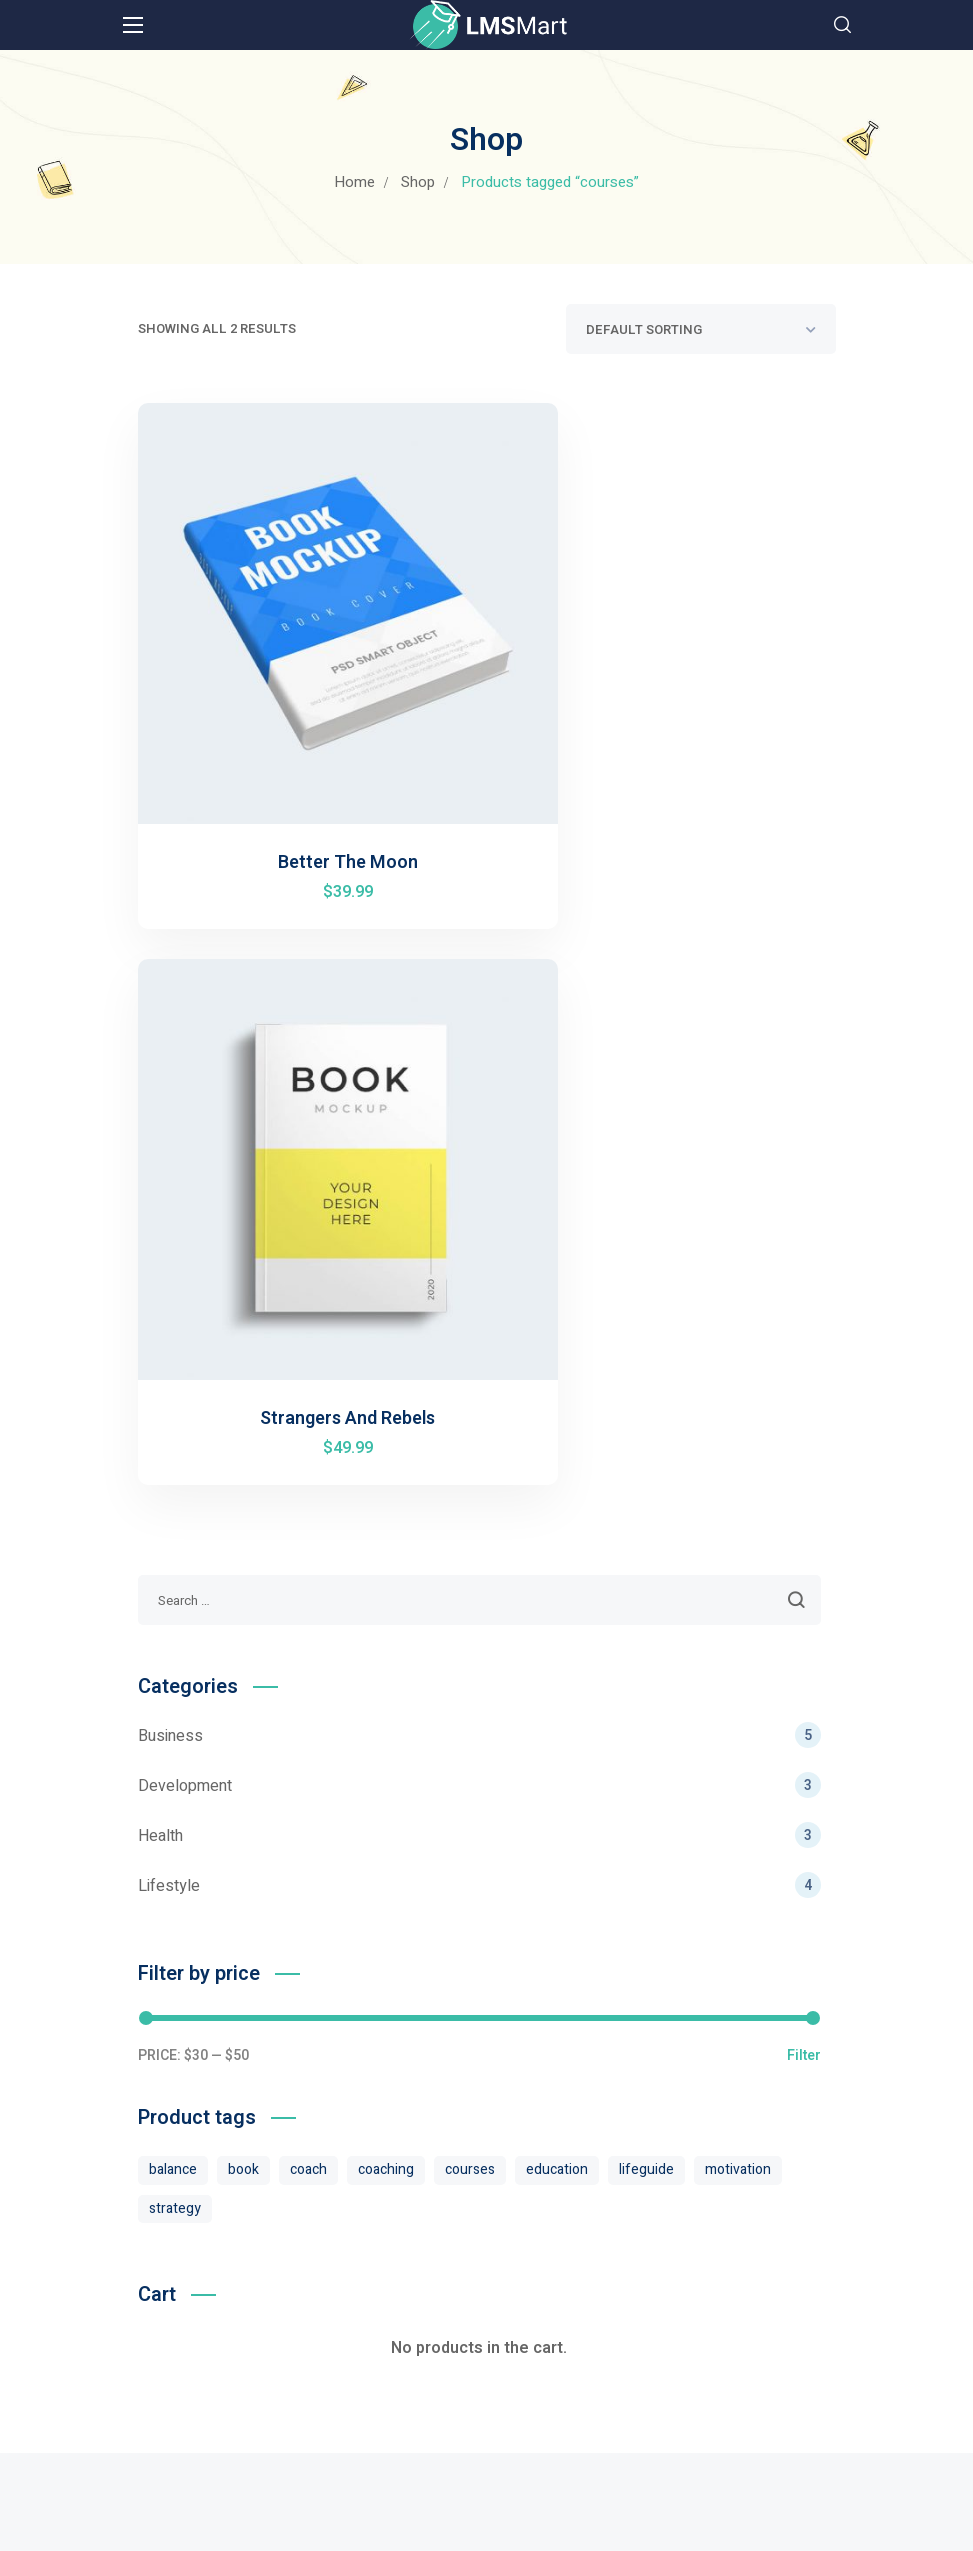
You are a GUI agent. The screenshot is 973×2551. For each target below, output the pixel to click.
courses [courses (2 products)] (470, 1526)
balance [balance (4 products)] (173, 1526)
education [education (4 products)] (557, 1526)
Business (479, 1092)
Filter (804, 1413)
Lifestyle (479, 1242)
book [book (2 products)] (243, 1526)
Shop (418, 182)
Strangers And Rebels (670, 775)
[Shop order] (701, 329)
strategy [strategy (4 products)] (175, 1565)
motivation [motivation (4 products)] (738, 1526)
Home (354, 182)
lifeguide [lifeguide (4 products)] (646, 1526)
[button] (842, 25)
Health (479, 1192)
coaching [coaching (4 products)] (386, 1526)
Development (479, 1142)
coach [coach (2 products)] (308, 1526)
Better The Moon (305, 775)
